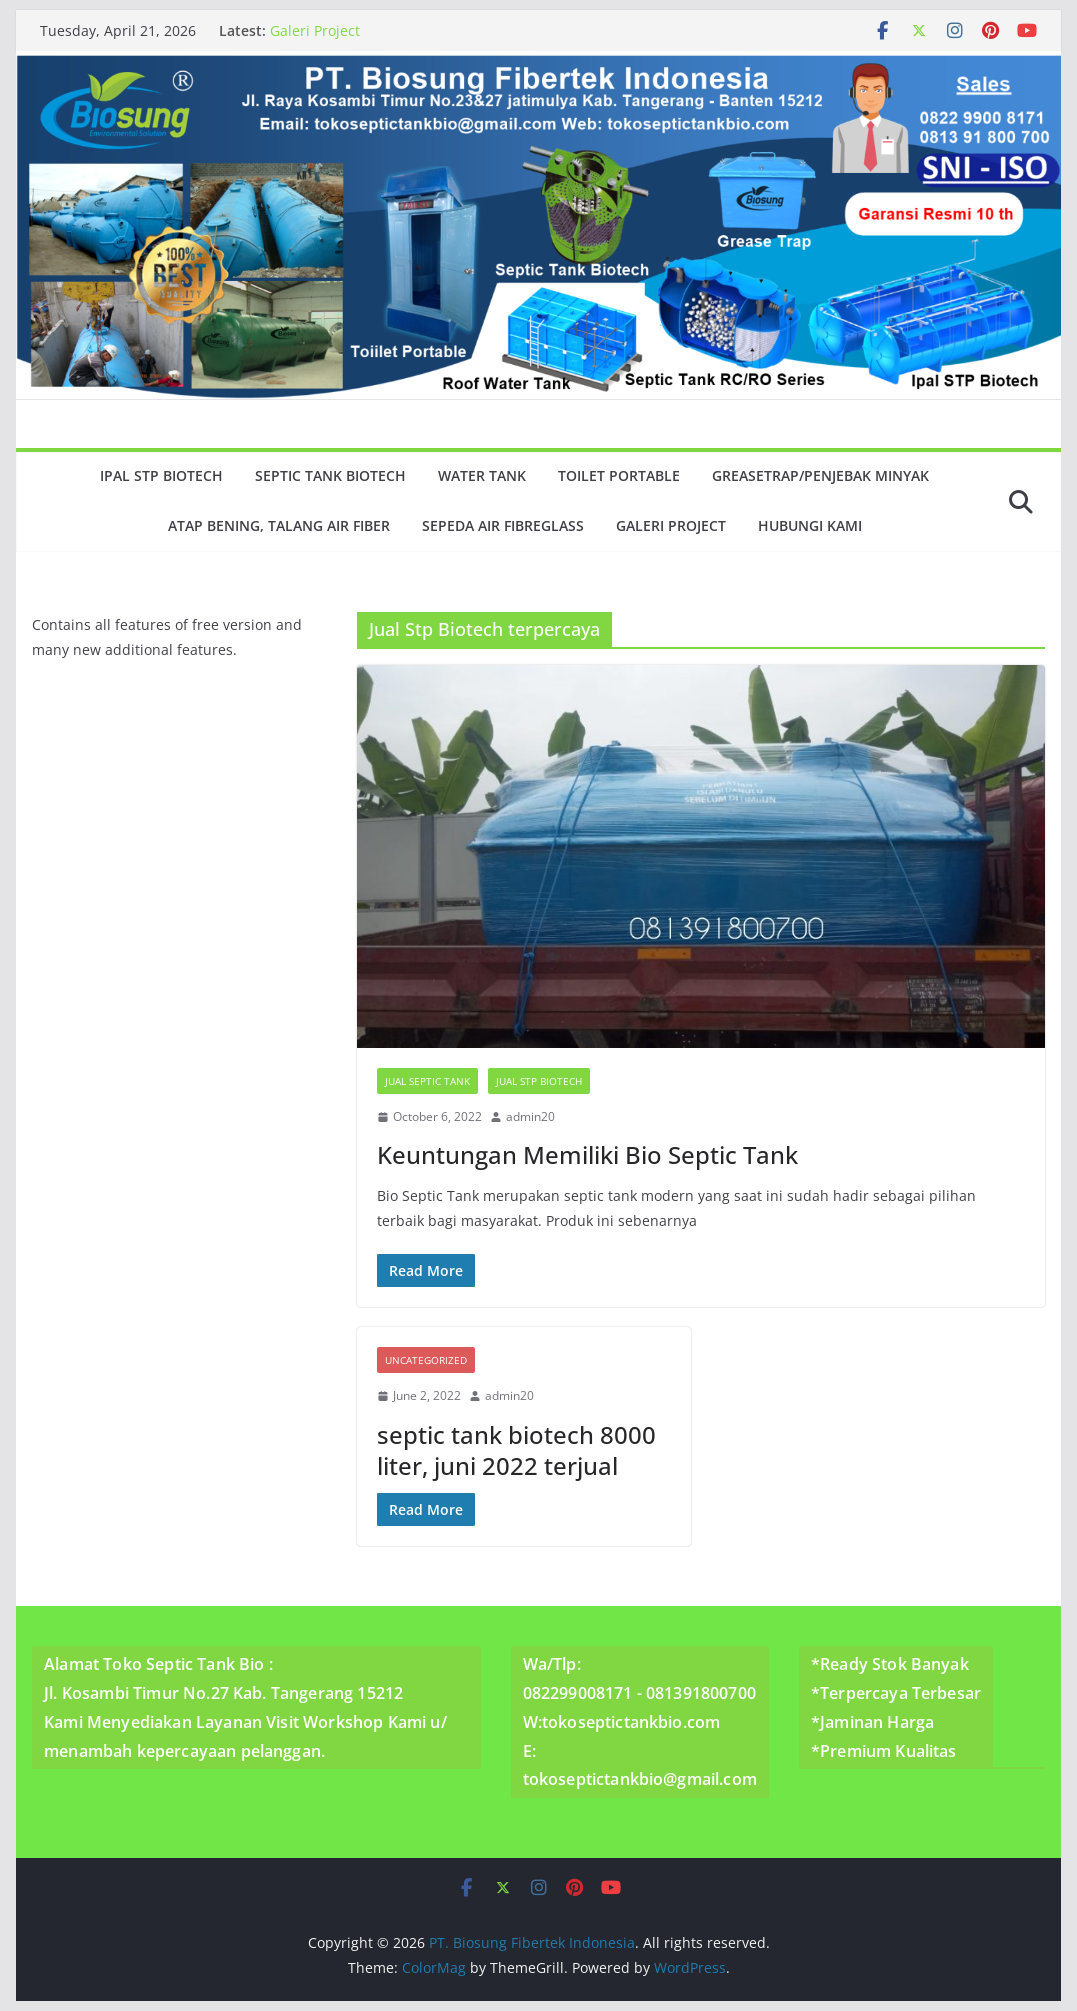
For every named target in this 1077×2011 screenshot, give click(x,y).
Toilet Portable (619, 475)
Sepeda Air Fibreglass (503, 525)
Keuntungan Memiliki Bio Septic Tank (587, 1154)
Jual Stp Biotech (539, 1081)
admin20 (530, 1116)
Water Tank (482, 475)
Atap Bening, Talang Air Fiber (279, 525)
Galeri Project (315, 30)
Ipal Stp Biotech (161, 475)
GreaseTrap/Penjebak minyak (820, 475)
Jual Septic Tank (427, 1081)
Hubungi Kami (810, 525)
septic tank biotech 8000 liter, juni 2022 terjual (516, 1450)
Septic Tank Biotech (330, 475)
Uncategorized (426, 1360)
